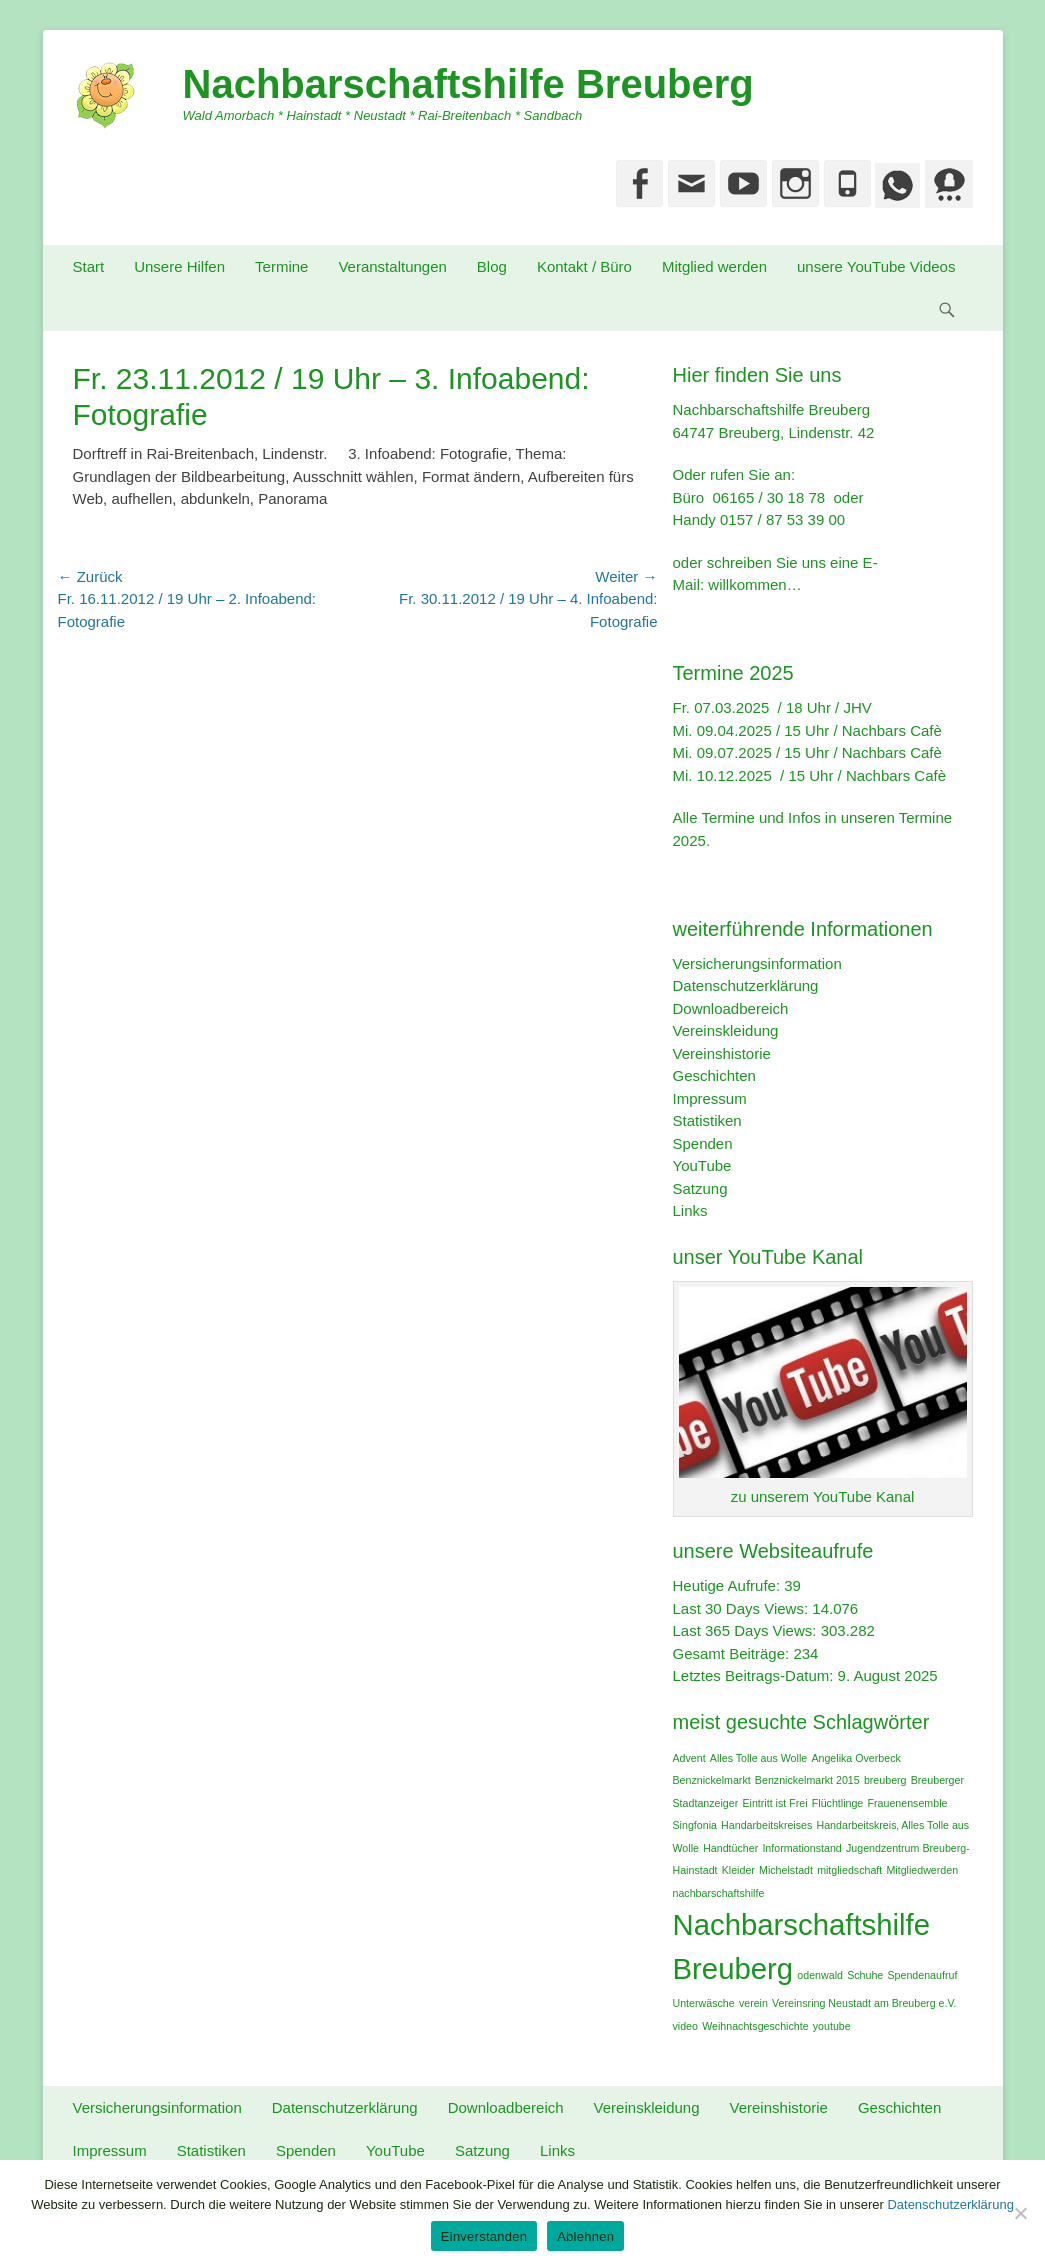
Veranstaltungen (392, 266)
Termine (281, 266)
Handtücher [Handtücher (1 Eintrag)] (730, 1848)
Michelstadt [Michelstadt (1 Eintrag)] (786, 1870)
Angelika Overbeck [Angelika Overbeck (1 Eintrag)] (855, 1758)
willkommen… (754, 584)
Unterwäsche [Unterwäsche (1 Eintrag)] (704, 2003)
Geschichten (714, 1075)
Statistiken (707, 1120)
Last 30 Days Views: (743, 1608)
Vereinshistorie (722, 1053)
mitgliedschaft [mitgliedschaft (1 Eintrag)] (849, 1870)
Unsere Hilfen (179, 266)
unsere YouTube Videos (876, 266)
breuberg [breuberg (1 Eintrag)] (885, 1780)
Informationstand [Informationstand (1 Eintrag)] (801, 1848)
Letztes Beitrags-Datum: (755, 1675)
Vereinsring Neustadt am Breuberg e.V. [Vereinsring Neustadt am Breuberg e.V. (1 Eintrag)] (864, 2003)
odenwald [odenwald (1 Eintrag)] (820, 1975)
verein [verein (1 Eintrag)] (753, 2003)
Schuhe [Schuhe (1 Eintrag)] (865, 1975)
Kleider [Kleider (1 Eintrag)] (738, 1870)
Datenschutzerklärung (746, 985)
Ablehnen (585, 2236)
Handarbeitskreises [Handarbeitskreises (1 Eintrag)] (766, 1825)
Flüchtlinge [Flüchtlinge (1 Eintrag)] (838, 1803)
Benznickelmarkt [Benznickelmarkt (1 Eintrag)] (712, 1780)
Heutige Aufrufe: (729, 1585)
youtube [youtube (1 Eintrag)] (832, 2026)
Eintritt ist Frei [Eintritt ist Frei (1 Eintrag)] (774, 1803)
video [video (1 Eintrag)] (685, 2026)
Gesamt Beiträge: (733, 1653)
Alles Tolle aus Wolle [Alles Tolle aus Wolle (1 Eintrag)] (758, 1758)
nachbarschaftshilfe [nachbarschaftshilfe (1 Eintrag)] (719, 1893)
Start (89, 266)
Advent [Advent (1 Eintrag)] (689, 1758)
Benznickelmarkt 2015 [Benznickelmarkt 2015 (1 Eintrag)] (807, 1780)
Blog (492, 266)
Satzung (700, 1188)
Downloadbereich (731, 1008)
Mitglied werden (714, 266)
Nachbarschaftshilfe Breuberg (468, 84)
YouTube (702, 1165)
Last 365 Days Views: (747, 1630)
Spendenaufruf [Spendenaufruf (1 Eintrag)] (922, 1975)
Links (690, 1210)
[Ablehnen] (1020, 2213)
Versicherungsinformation (757, 963)
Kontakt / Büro (584, 266)
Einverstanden (484, 2236)
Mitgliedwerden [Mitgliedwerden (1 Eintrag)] (922, 1870)
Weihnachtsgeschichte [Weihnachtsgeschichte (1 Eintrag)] (755, 2026)
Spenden (703, 1143)
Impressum (710, 1098)
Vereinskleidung (726, 1030)
